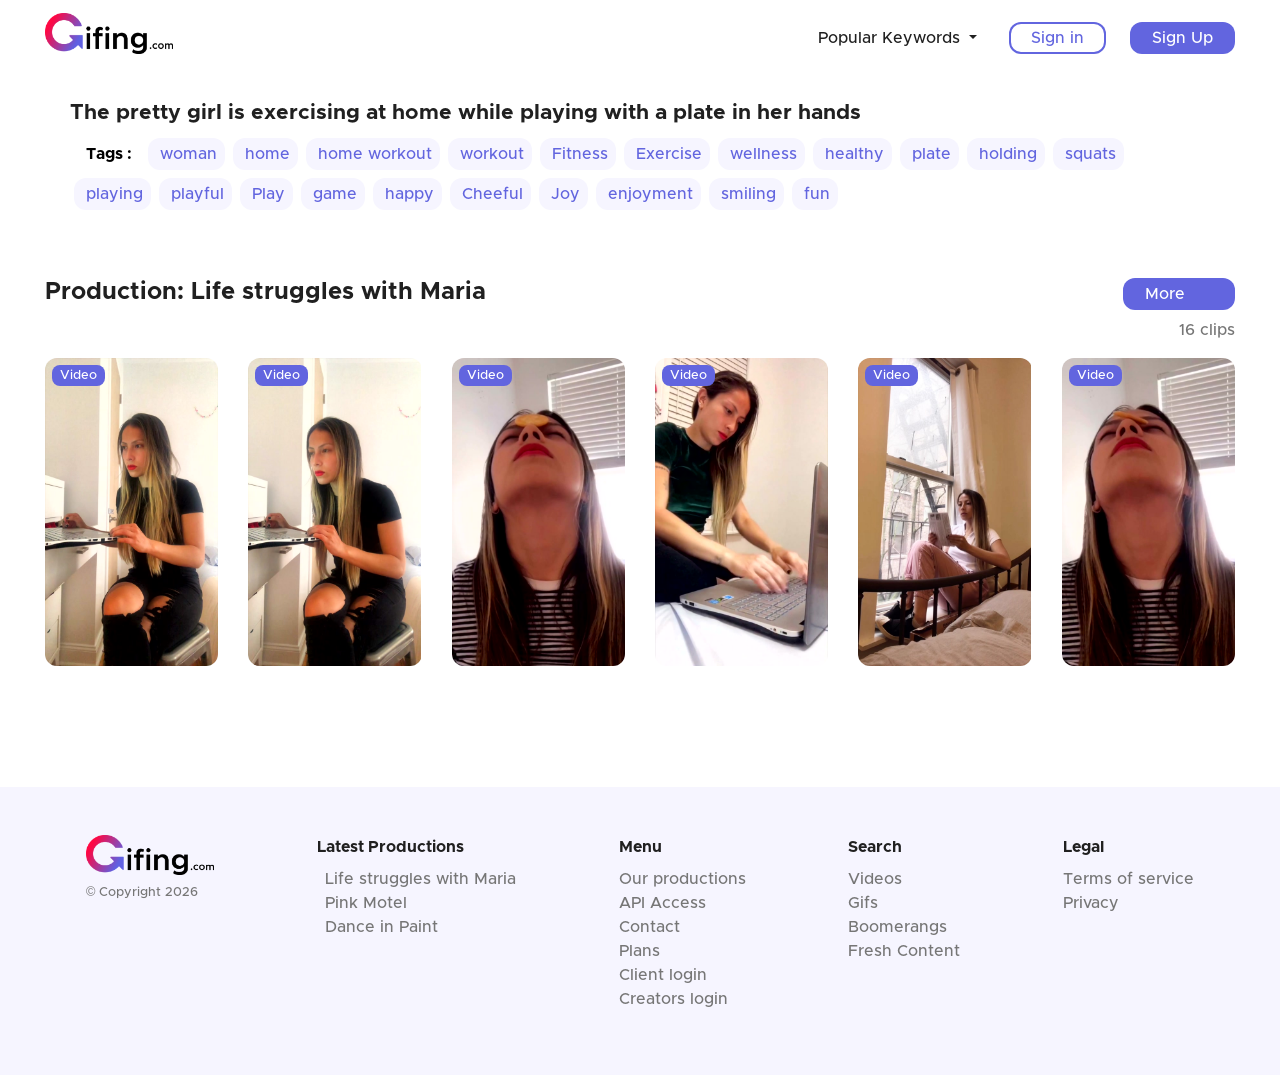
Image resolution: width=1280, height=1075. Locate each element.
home (267, 154)
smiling (748, 194)
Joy (565, 194)
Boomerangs (897, 927)
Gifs (863, 903)
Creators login (673, 999)
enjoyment (650, 194)
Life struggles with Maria (420, 879)
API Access (662, 903)
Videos (875, 879)
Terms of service (1128, 879)
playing (114, 194)
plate (931, 154)
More (1165, 294)
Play (268, 194)
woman (188, 154)
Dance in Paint (381, 927)
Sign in (1057, 38)
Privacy (1091, 903)
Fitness (580, 154)
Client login (663, 975)
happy (409, 194)
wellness (763, 154)
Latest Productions (390, 847)
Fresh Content (904, 951)
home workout (375, 154)
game (335, 194)
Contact (649, 927)
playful (197, 194)
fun (817, 194)
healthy (854, 154)
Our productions (682, 879)
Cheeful (492, 194)
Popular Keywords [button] (891, 38)
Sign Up (1182, 38)
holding (1008, 154)
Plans (639, 951)
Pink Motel (366, 903)
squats (1090, 154)
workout (492, 154)
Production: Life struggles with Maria (265, 292)
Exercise (669, 154)
